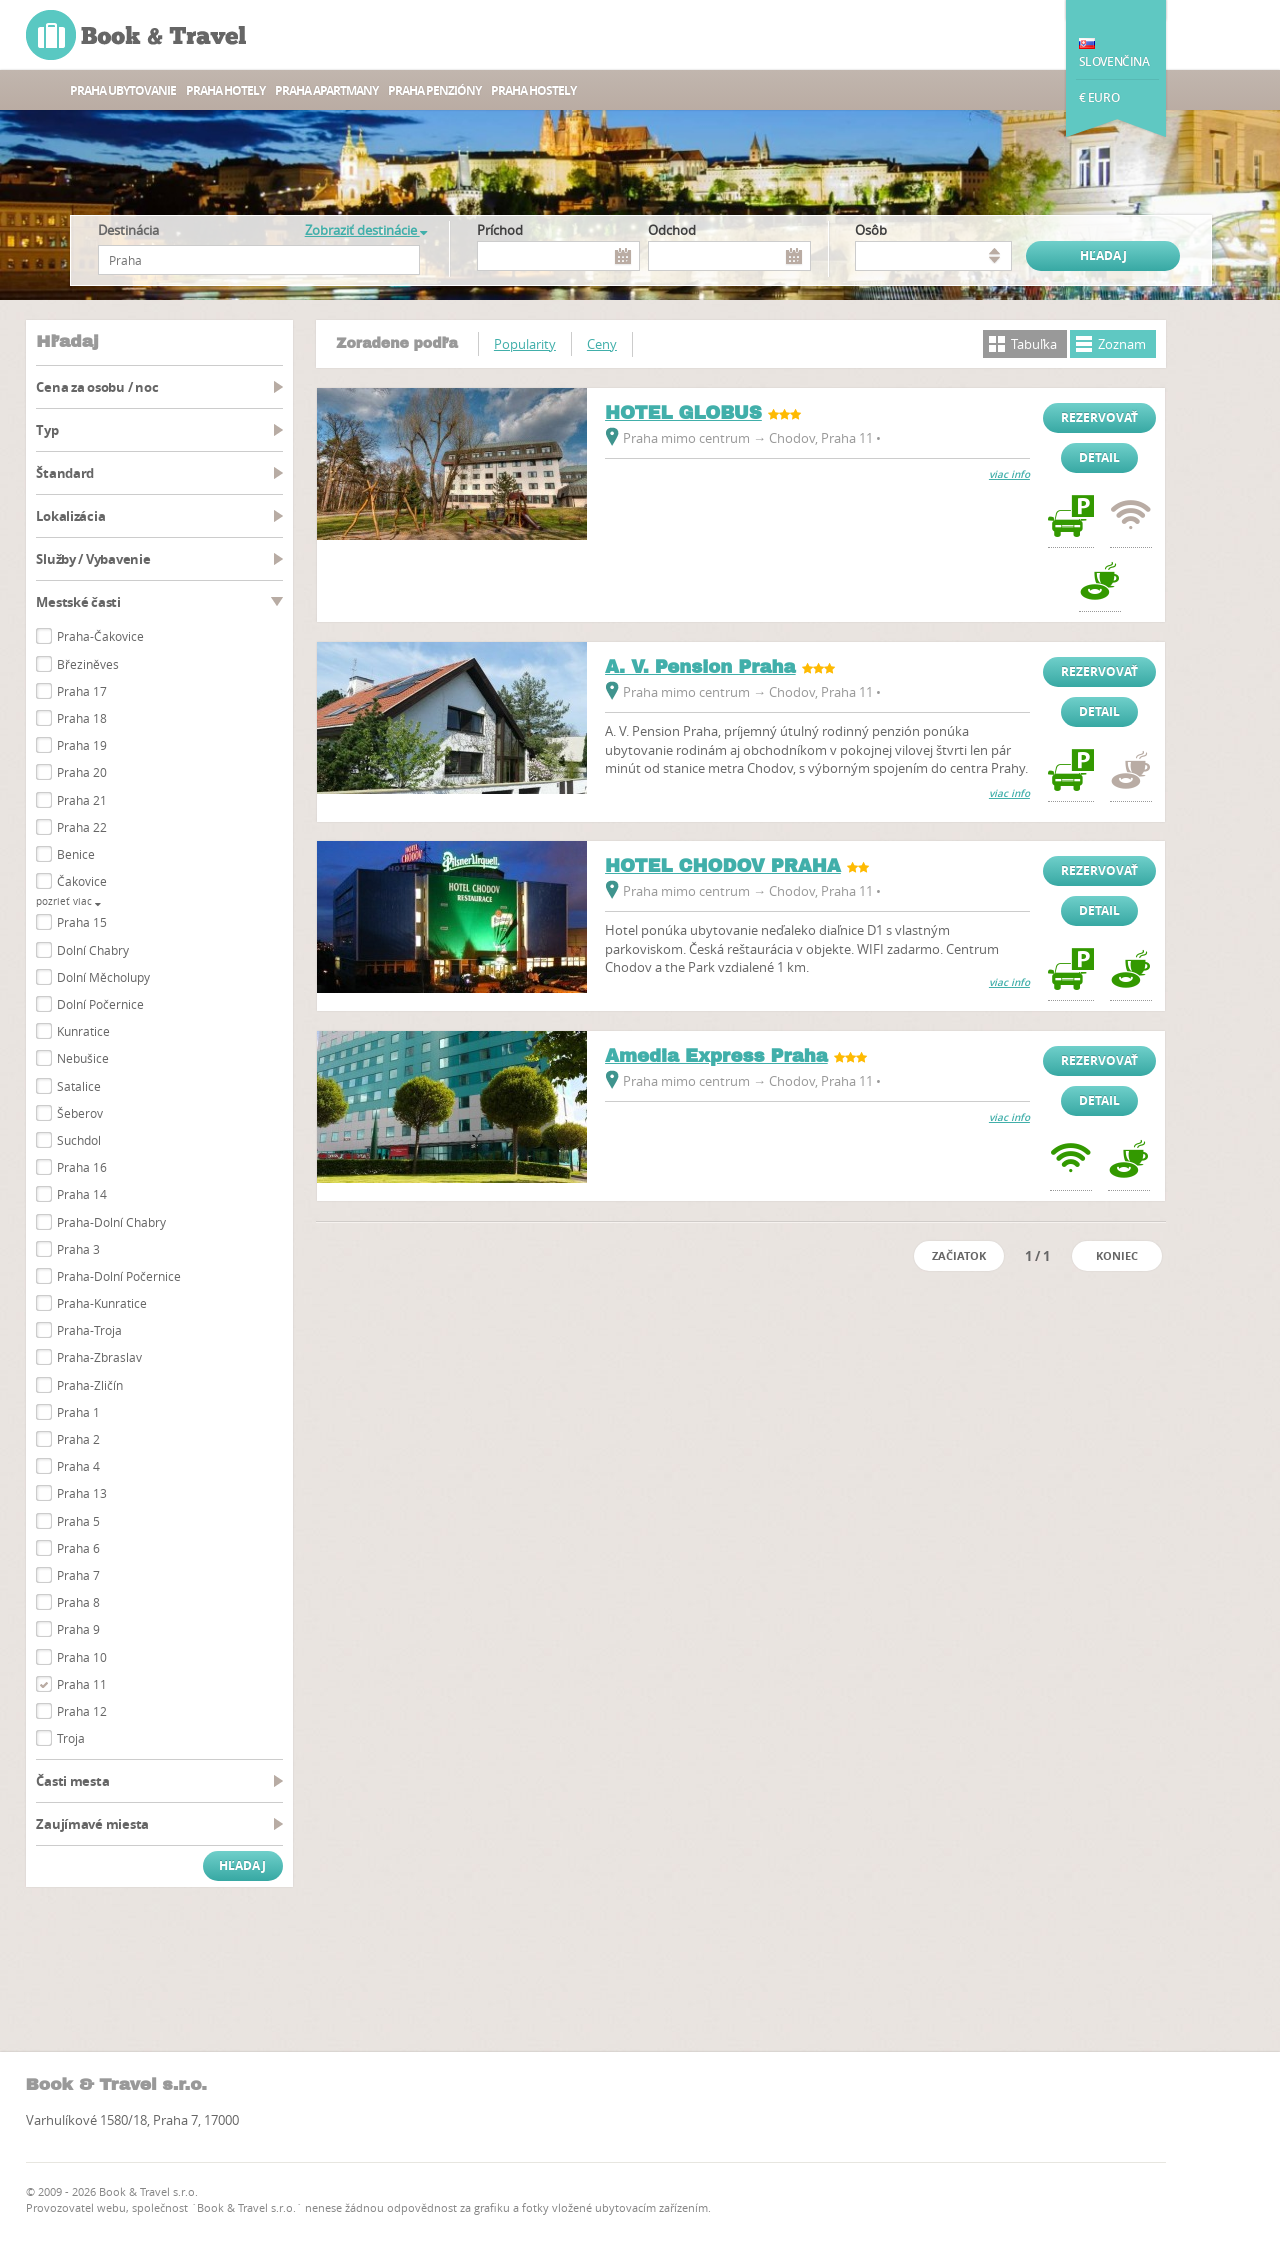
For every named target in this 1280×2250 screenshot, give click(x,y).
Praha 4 (78, 1466)
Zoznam (1122, 344)
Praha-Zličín (90, 1385)
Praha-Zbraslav (99, 1357)
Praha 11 (82, 1684)
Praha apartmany (326, 90)
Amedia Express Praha (716, 1056)
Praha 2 (78, 1439)
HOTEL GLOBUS (683, 413)
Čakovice (82, 881)
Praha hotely (225, 90)
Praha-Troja (89, 1330)
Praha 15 (82, 922)
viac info (1009, 474)
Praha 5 (78, 1521)
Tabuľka (1034, 344)
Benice (76, 854)
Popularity (525, 344)
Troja (71, 1738)
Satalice (79, 1086)
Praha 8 (78, 1602)
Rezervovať (1099, 417)
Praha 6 (78, 1548)
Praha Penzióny (434, 90)
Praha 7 (78, 1575)
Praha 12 (82, 1711)
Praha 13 (82, 1493)
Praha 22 (82, 827)
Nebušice (83, 1058)
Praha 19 (82, 745)
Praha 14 (82, 1194)
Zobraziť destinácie (366, 230)
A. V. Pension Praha (700, 667)
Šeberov (80, 1113)
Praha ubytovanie (123, 90)
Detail (1099, 457)
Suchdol (79, 1140)
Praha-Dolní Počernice (119, 1276)
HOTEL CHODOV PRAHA (723, 866)
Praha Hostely (533, 90)
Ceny (602, 344)
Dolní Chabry (93, 950)
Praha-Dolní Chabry (111, 1222)
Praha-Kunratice (102, 1303)
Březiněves (88, 664)
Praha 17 (82, 691)
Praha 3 (78, 1249)
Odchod (672, 230)
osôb (871, 230)
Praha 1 (78, 1412)
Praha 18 (82, 718)
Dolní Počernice (100, 1004)
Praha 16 (82, 1167)
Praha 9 (78, 1629)
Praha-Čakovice (100, 636)
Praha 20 (82, 772)
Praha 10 (82, 1657)
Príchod (500, 230)
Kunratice (83, 1031)
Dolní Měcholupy (103, 977)
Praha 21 (82, 800)
